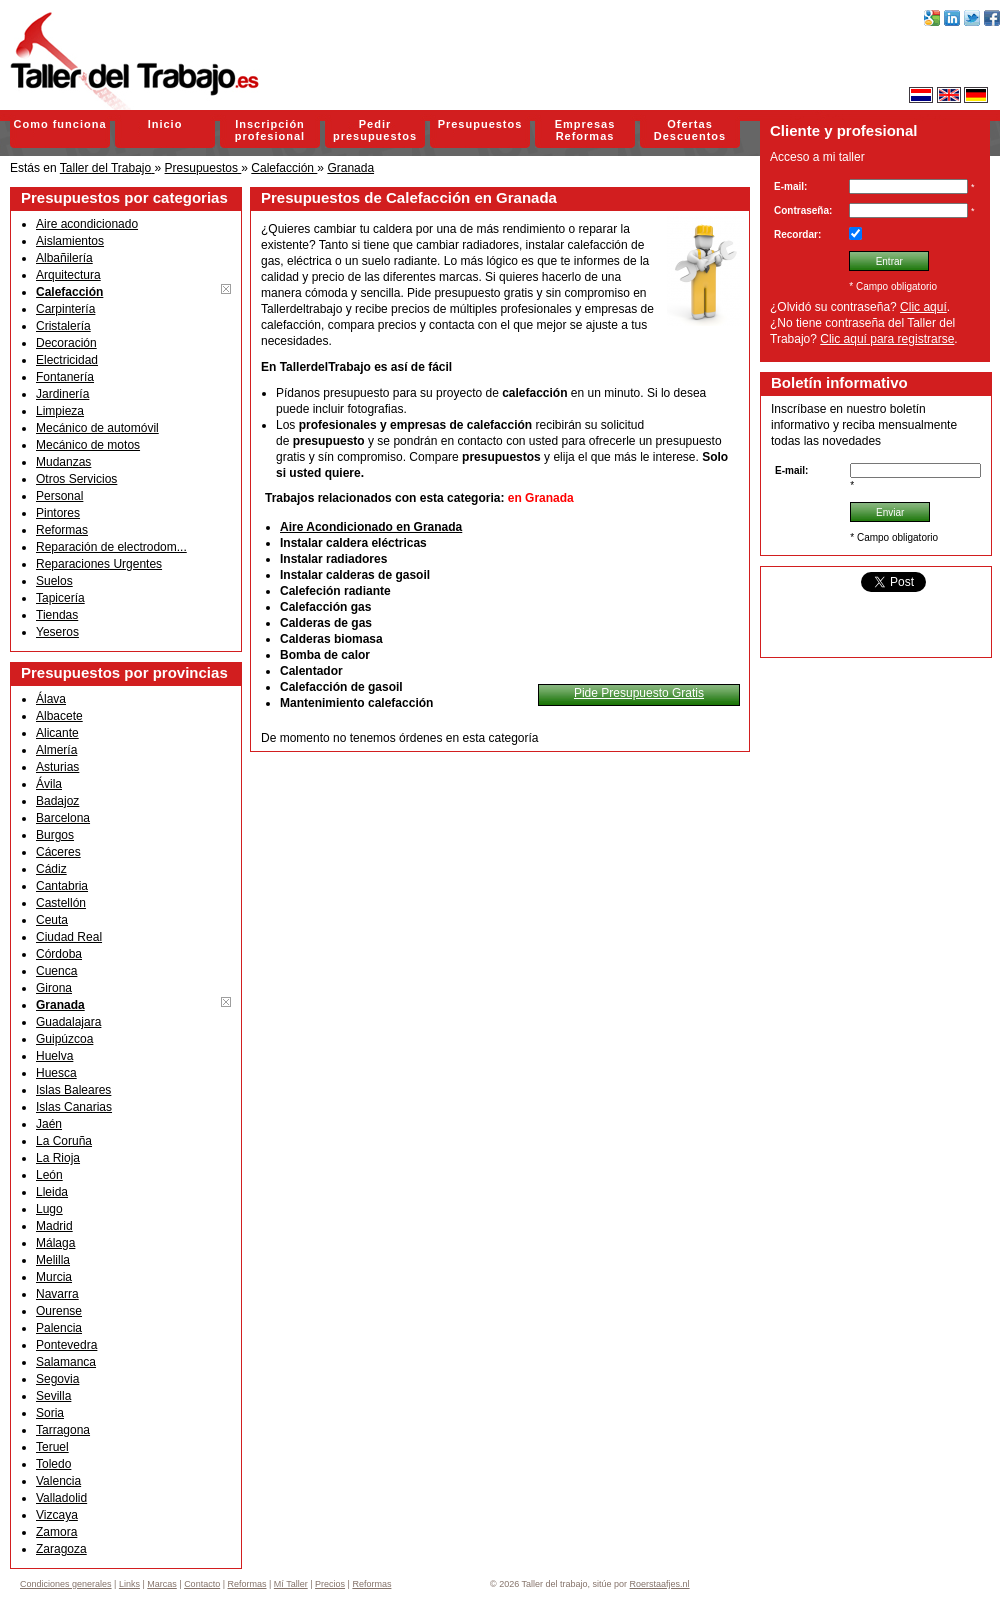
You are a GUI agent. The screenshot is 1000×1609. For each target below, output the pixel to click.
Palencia (59, 1328)
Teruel (52, 1447)
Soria (50, 1413)
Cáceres (58, 852)
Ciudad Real (69, 937)
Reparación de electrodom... (111, 547)
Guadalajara (68, 1022)
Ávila (49, 784)
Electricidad (67, 360)
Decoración (66, 343)
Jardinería (62, 394)
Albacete (59, 716)
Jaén (49, 1124)
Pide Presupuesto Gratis (639, 693)
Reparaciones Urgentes (99, 564)
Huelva (54, 1056)
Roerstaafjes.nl (660, 1584)
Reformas (62, 530)
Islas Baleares (73, 1090)
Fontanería (65, 377)
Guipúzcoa (64, 1039)
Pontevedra (66, 1345)
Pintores (58, 513)
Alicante (57, 733)
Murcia (54, 1277)
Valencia (58, 1481)
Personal (59, 496)
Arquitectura (68, 275)
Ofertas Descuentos (690, 130)
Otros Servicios (76, 479)
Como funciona (59, 124)
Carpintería (65, 309)
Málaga (55, 1243)
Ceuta (52, 920)
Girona (54, 988)
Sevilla (53, 1396)
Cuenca (56, 971)
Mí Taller (291, 1584)
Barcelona (63, 818)
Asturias (57, 767)
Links (129, 1584)
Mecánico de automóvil (97, 428)
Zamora (56, 1532)
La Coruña (64, 1141)
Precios (330, 1584)
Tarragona (63, 1430)
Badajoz (57, 801)
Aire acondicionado (87, 224)
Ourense (59, 1311)
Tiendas (57, 615)
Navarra (57, 1294)
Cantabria (62, 886)
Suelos (54, 581)
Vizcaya (57, 1515)
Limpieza (60, 411)
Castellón (61, 903)
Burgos (55, 835)
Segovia (57, 1379)
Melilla (53, 1260)
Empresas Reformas (585, 130)
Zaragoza (61, 1549)
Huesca (56, 1073)
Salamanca (66, 1362)
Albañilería (64, 258)
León (49, 1175)
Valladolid (61, 1498)
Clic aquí (923, 307)
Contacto (202, 1584)
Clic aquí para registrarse (887, 339)
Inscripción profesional (270, 130)
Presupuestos (480, 124)
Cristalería (63, 326)
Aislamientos (70, 241)
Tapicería (60, 598)
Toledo (53, 1464)
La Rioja (58, 1158)
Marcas (162, 1584)
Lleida (52, 1192)
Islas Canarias (74, 1107)
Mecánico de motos (88, 445)
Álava (51, 699)
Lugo (49, 1209)
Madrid (54, 1226)
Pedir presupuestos (375, 130)
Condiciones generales (66, 1584)
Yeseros (57, 632)
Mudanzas (63, 462)
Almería (56, 750)
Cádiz (51, 869)
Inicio (165, 124)
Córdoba (59, 954)
